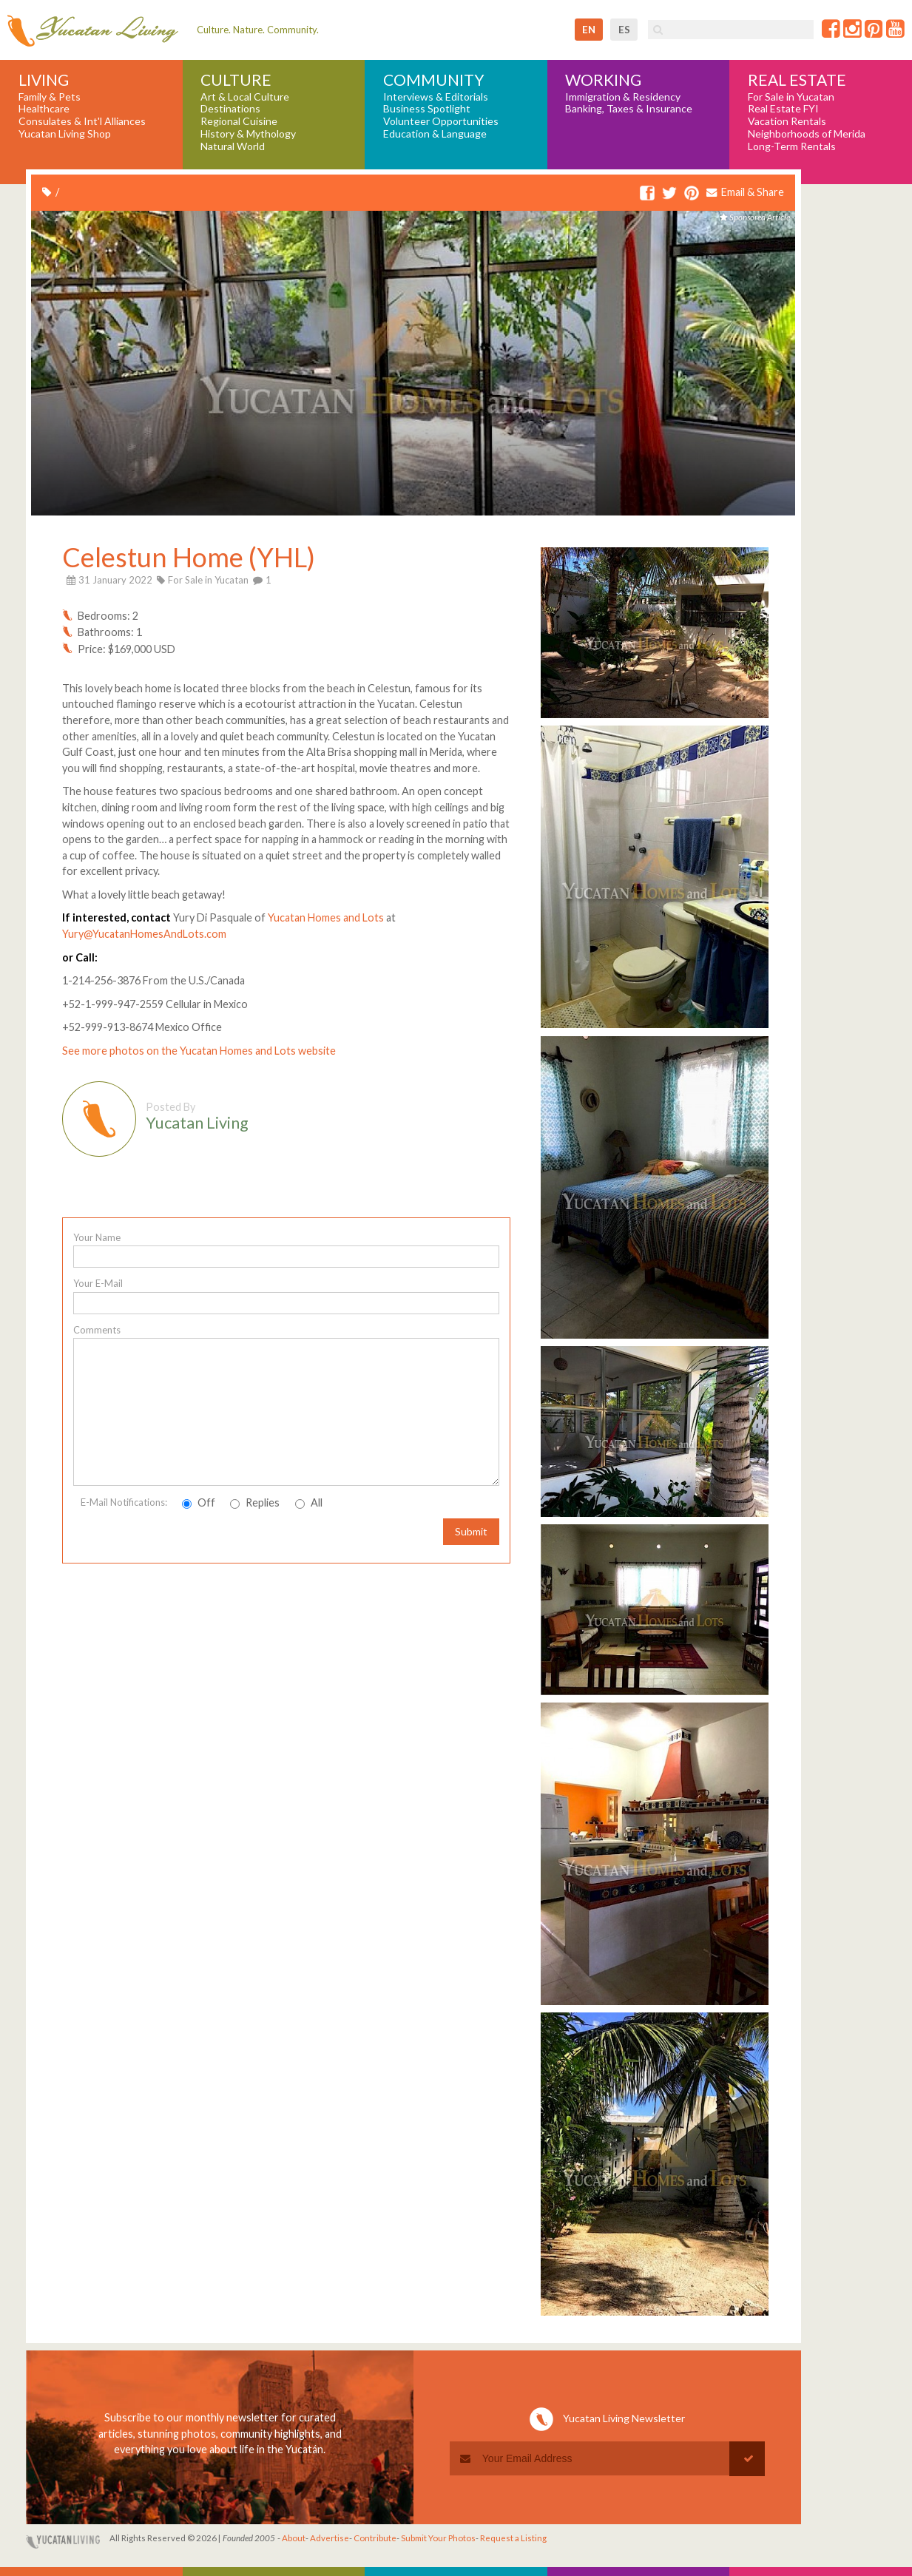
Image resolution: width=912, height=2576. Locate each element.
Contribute (375, 2538)
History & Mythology (248, 134)
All (308, 1502)
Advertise (329, 2538)
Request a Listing (513, 2538)
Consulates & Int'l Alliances (82, 121)
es (624, 30)
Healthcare (44, 109)
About (293, 2538)
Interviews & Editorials (435, 97)
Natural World (232, 146)
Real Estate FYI (783, 109)
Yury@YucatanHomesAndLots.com (144, 933)
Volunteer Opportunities (441, 121)
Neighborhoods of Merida (806, 134)
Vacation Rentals (787, 121)
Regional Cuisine (238, 121)
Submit (471, 1531)
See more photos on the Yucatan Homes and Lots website (199, 1050)
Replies (255, 1502)
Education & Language (435, 134)
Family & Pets (49, 97)
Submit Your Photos (438, 2538)
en (588, 30)
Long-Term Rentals (792, 146)
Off (198, 1502)
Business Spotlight (426, 109)
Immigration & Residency (622, 97)
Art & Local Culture (244, 97)
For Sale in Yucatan (791, 97)
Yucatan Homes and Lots (326, 917)
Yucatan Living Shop (64, 134)
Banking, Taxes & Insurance (628, 109)
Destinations (230, 109)
